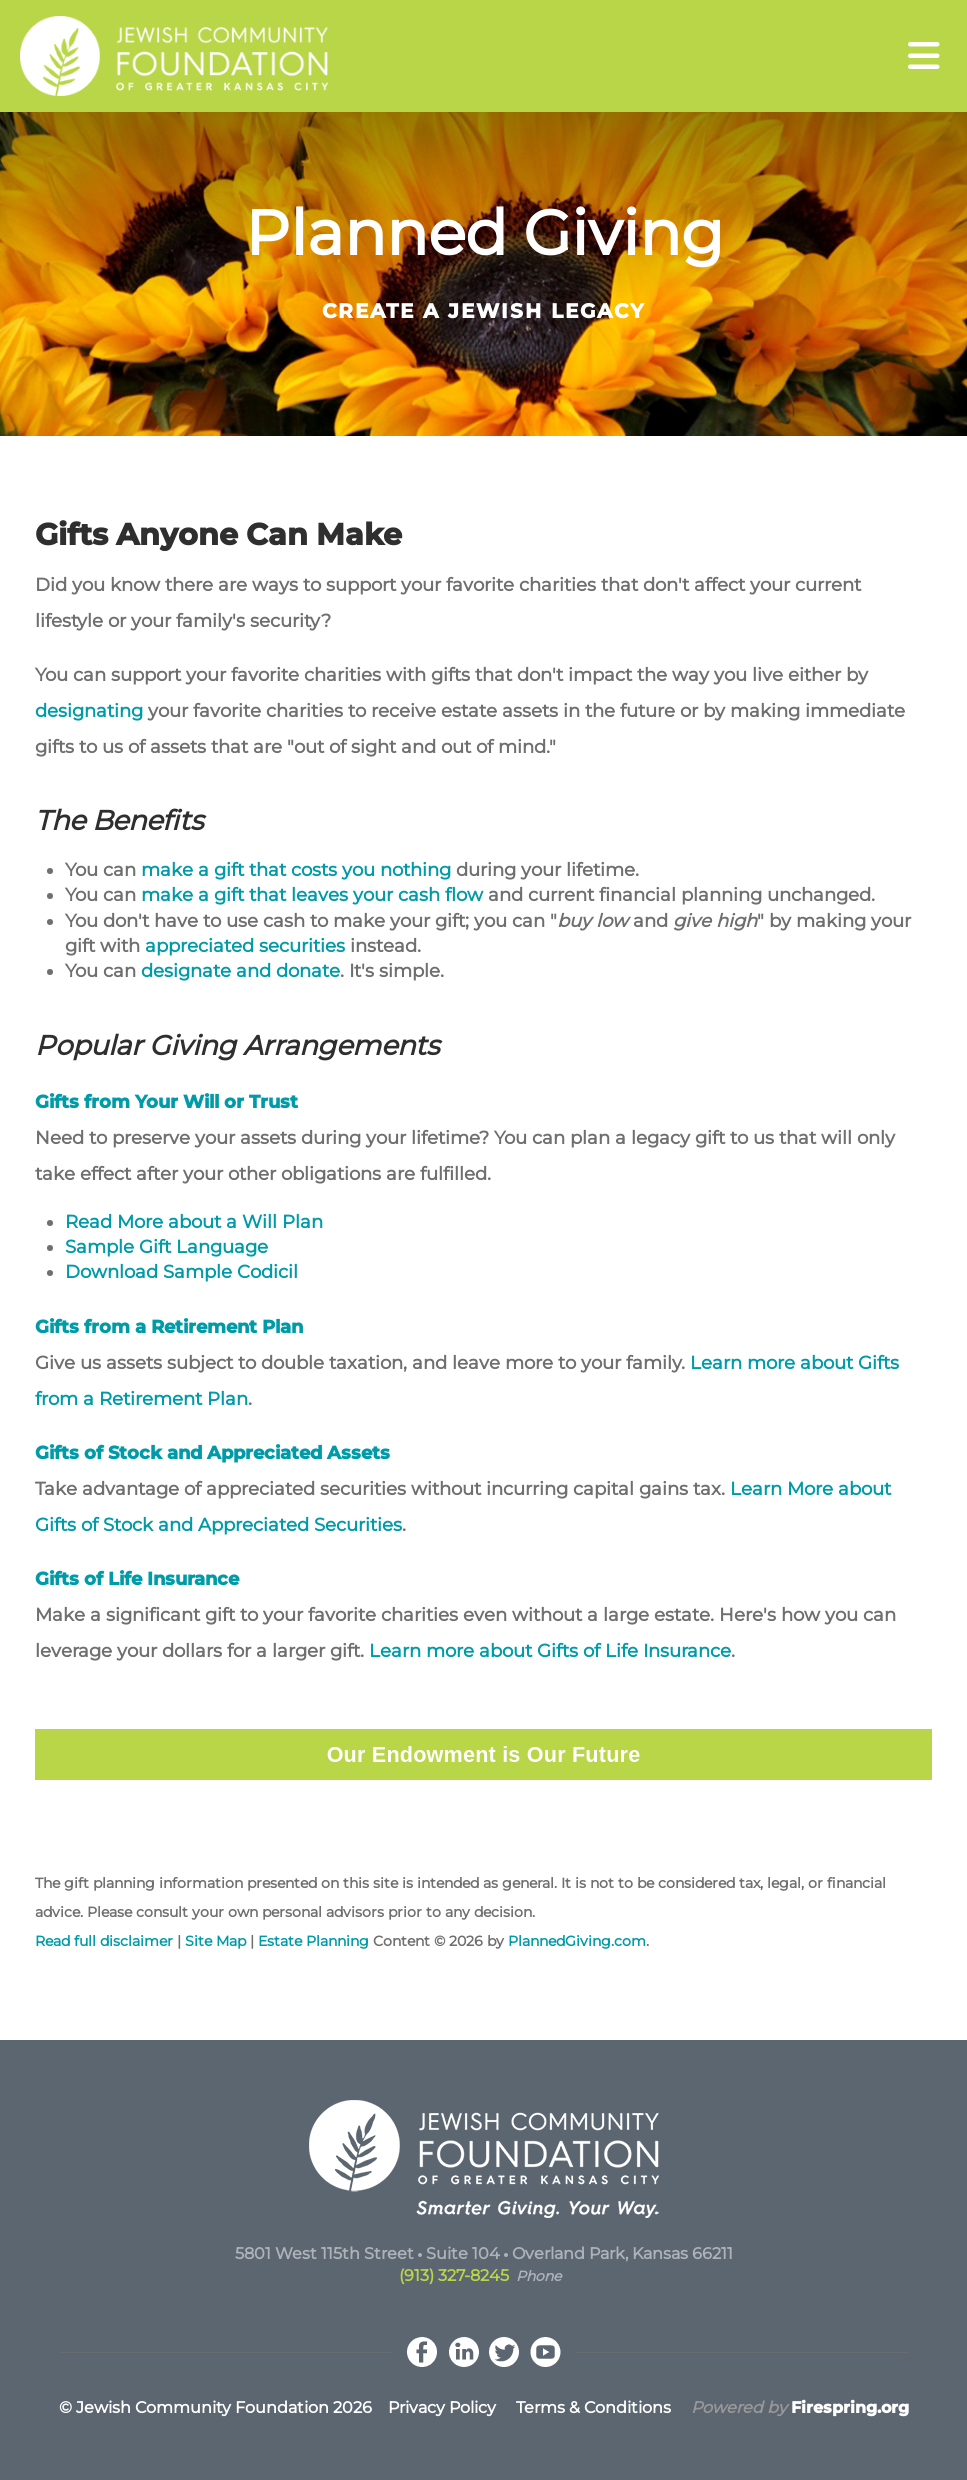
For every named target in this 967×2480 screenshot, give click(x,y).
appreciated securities (245, 946)
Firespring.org (850, 2407)
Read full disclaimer (104, 1941)
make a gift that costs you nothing (296, 870)
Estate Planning (315, 1941)
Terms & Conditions (593, 2407)
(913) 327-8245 (454, 2275)
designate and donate (240, 971)
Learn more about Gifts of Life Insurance (550, 1651)
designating (89, 711)
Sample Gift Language (166, 1247)
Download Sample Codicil (181, 1272)
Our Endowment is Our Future (484, 1754)
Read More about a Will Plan (194, 1222)
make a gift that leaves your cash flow (312, 895)
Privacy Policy (442, 2407)
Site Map (215, 1941)
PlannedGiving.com (577, 1941)
